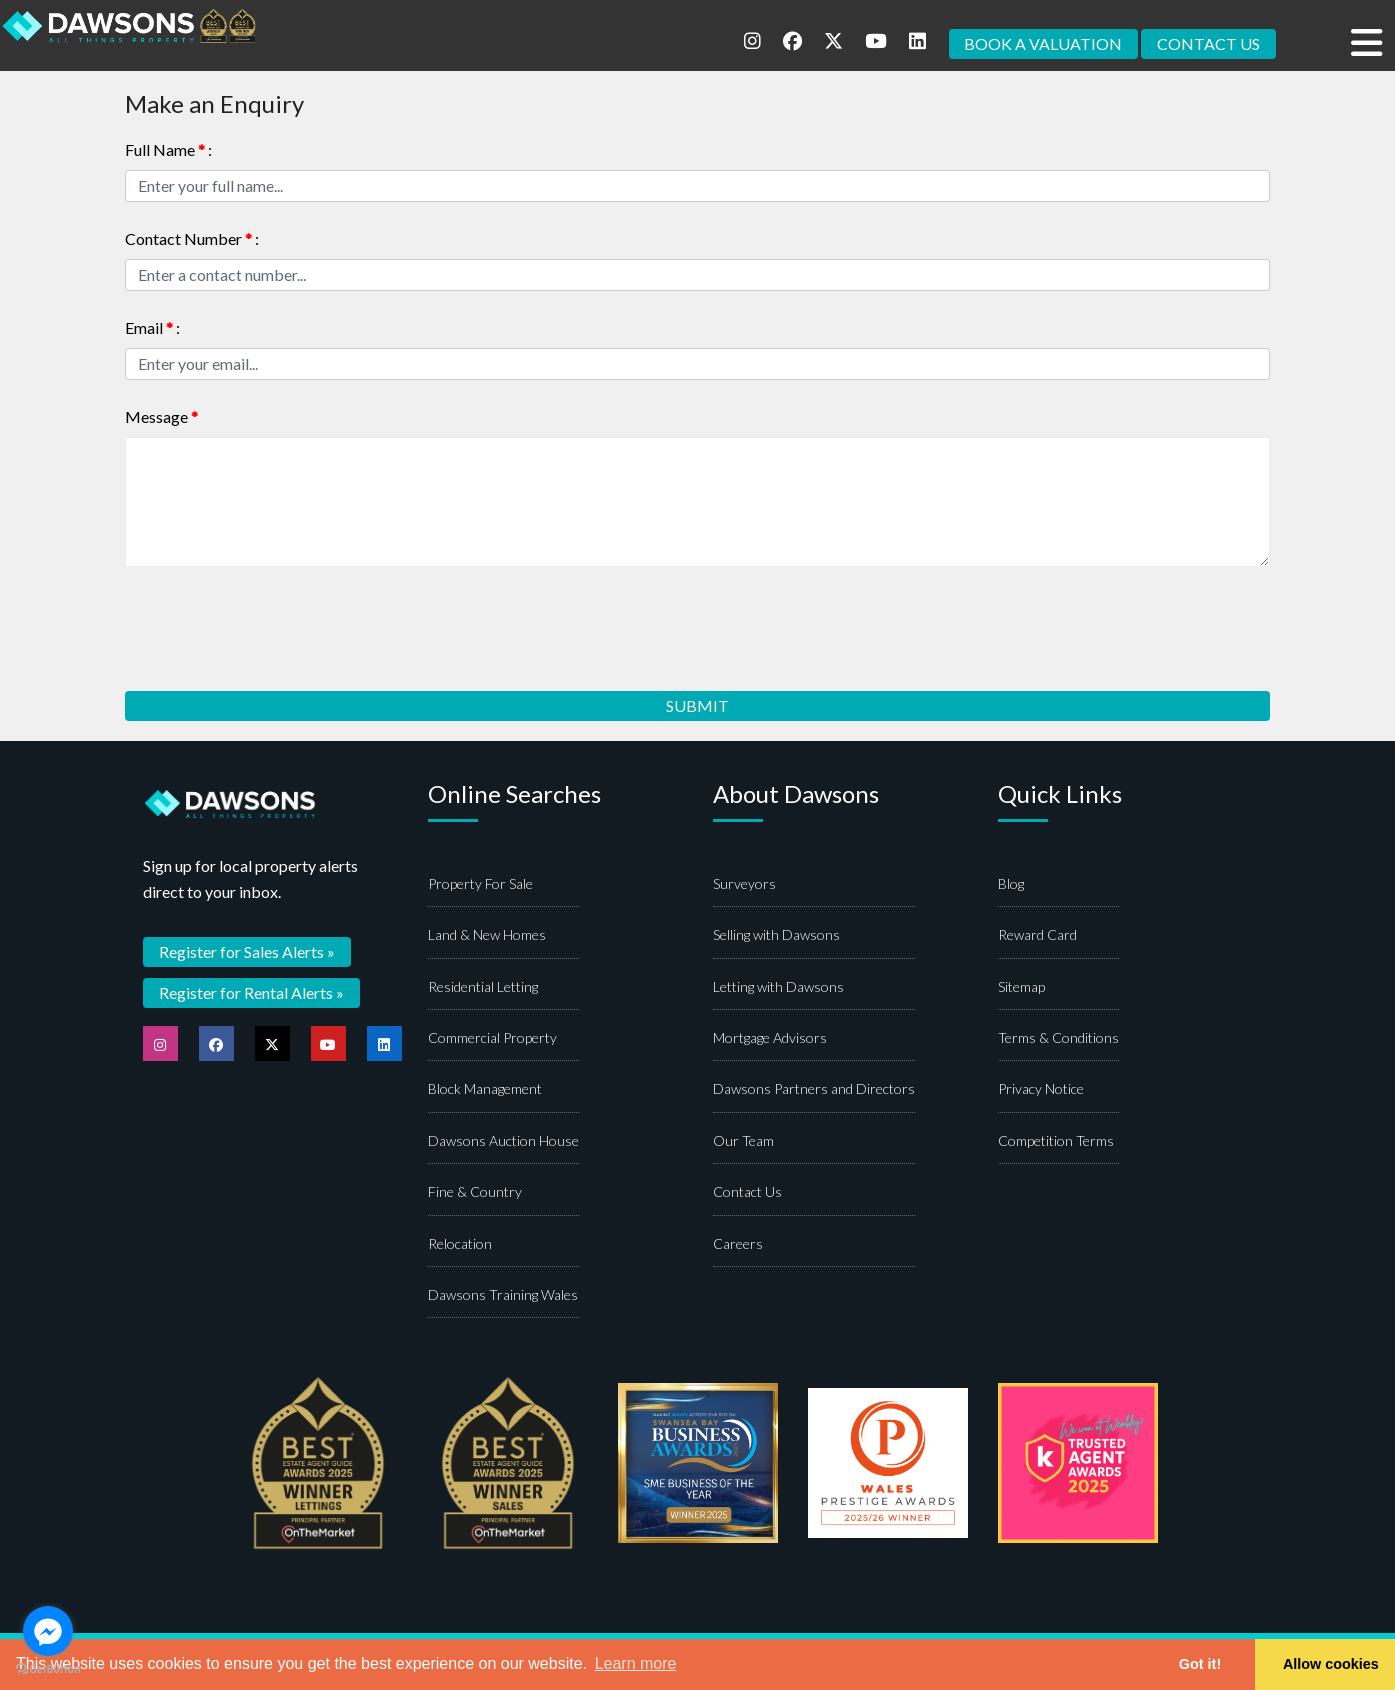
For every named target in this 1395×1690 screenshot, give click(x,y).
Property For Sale (480, 884)
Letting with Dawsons (778, 987)
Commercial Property (492, 1038)
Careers (738, 1244)
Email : (152, 327)
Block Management (485, 1089)
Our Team (743, 1141)
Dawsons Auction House (503, 1141)
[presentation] (277, 622)
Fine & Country (475, 1192)
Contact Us (747, 1192)
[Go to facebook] (48, 1631)
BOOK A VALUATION (1043, 43)
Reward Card (1037, 935)
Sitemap (1021, 987)
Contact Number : (192, 238)
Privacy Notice (1041, 1089)
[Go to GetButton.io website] (48, 1669)
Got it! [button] (1200, 1664)
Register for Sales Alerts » (247, 951)
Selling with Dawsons (776, 935)
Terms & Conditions (1058, 1038)
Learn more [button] (636, 1663)
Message (161, 416)
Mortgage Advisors (770, 1038)
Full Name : (168, 149)
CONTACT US (1208, 43)
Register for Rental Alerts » (251, 992)
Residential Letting (483, 987)
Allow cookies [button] (1331, 1664)
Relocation (460, 1244)
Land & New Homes (487, 935)
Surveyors (744, 884)
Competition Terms (1056, 1141)
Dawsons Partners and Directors (814, 1089)
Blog (1011, 884)
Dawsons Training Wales (503, 1295)
